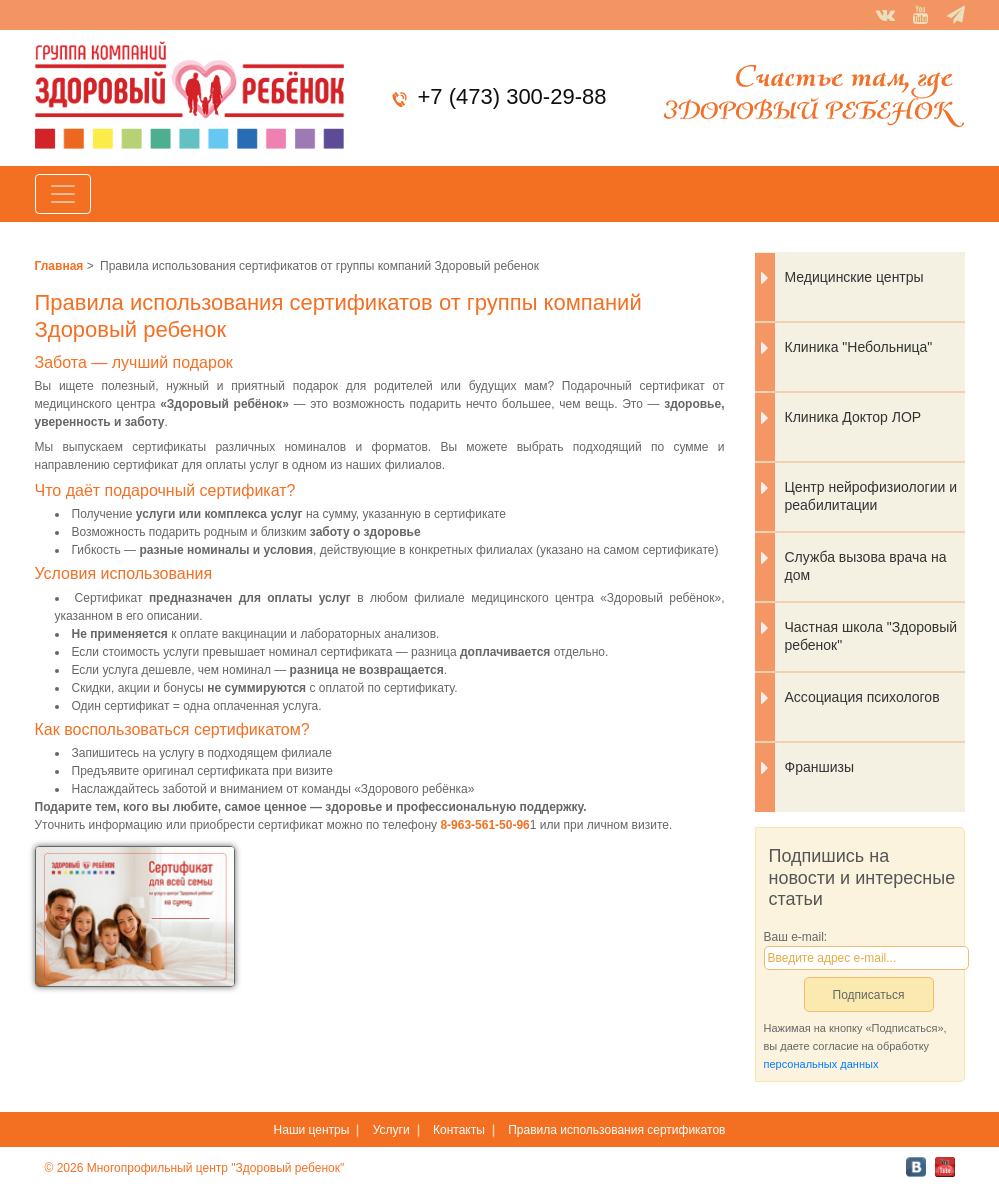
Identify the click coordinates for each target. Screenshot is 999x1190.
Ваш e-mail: (796, 937)
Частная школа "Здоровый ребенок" (871, 636)
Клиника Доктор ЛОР (853, 417)
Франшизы (819, 767)
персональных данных (821, 1064)
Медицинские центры (854, 277)
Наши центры (312, 1130)
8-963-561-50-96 (484, 825)
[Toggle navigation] (63, 194)
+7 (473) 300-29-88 (511, 96)
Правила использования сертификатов (616, 1130)
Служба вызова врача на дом (866, 566)
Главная (59, 266)
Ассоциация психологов (862, 697)
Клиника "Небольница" (859, 347)
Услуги (391, 1130)
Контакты (459, 1130)
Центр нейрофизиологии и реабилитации (871, 496)
